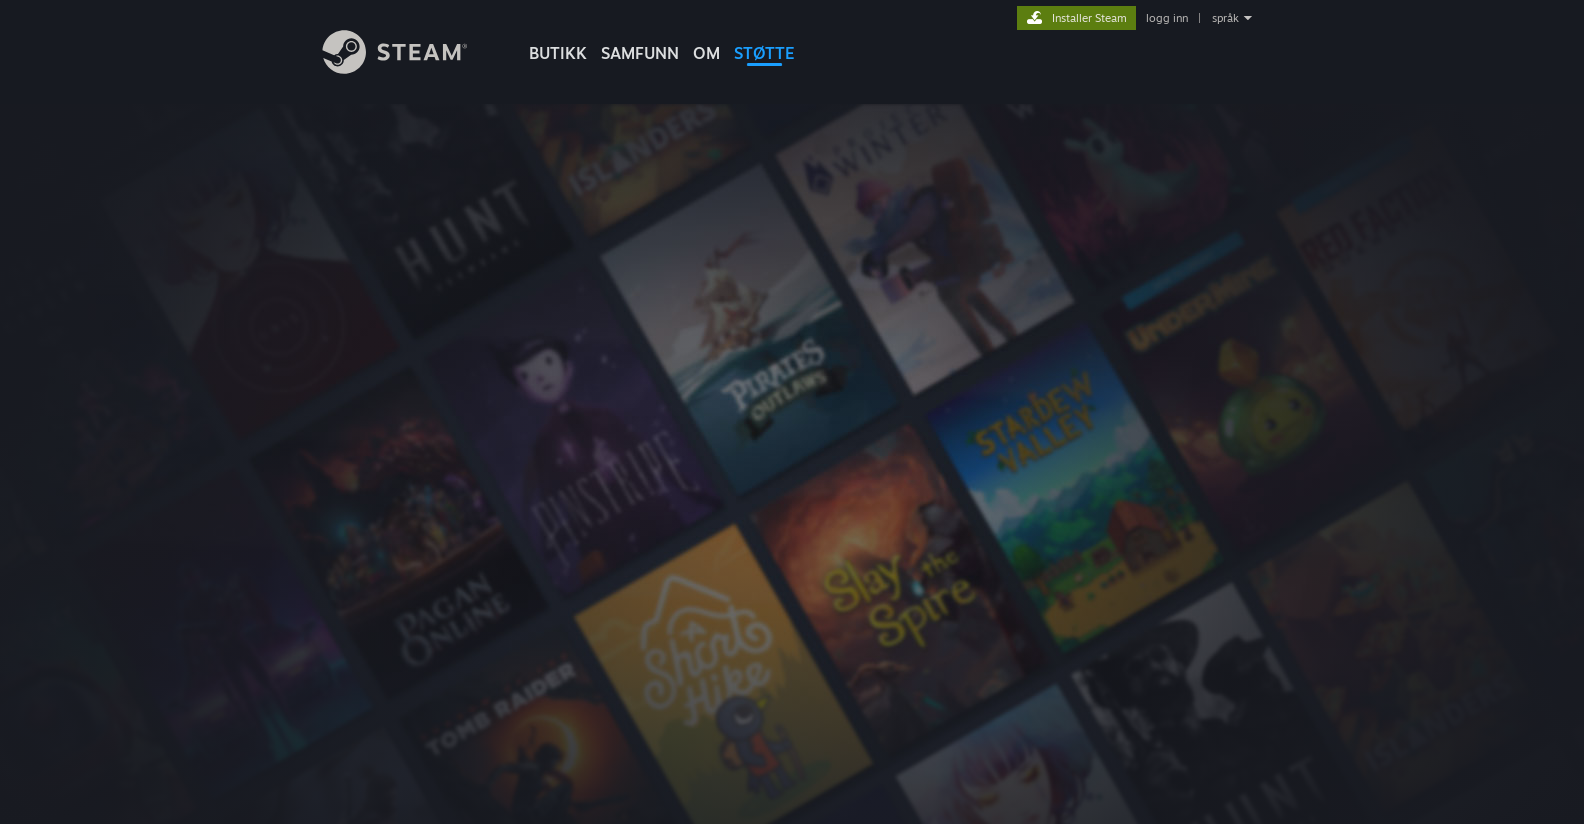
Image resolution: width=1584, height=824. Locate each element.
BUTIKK (558, 53)
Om (706, 53)
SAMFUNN (640, 53)
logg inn (1167, 18)
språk (1225, 18)
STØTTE (764, 53)
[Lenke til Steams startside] (410, 68)
